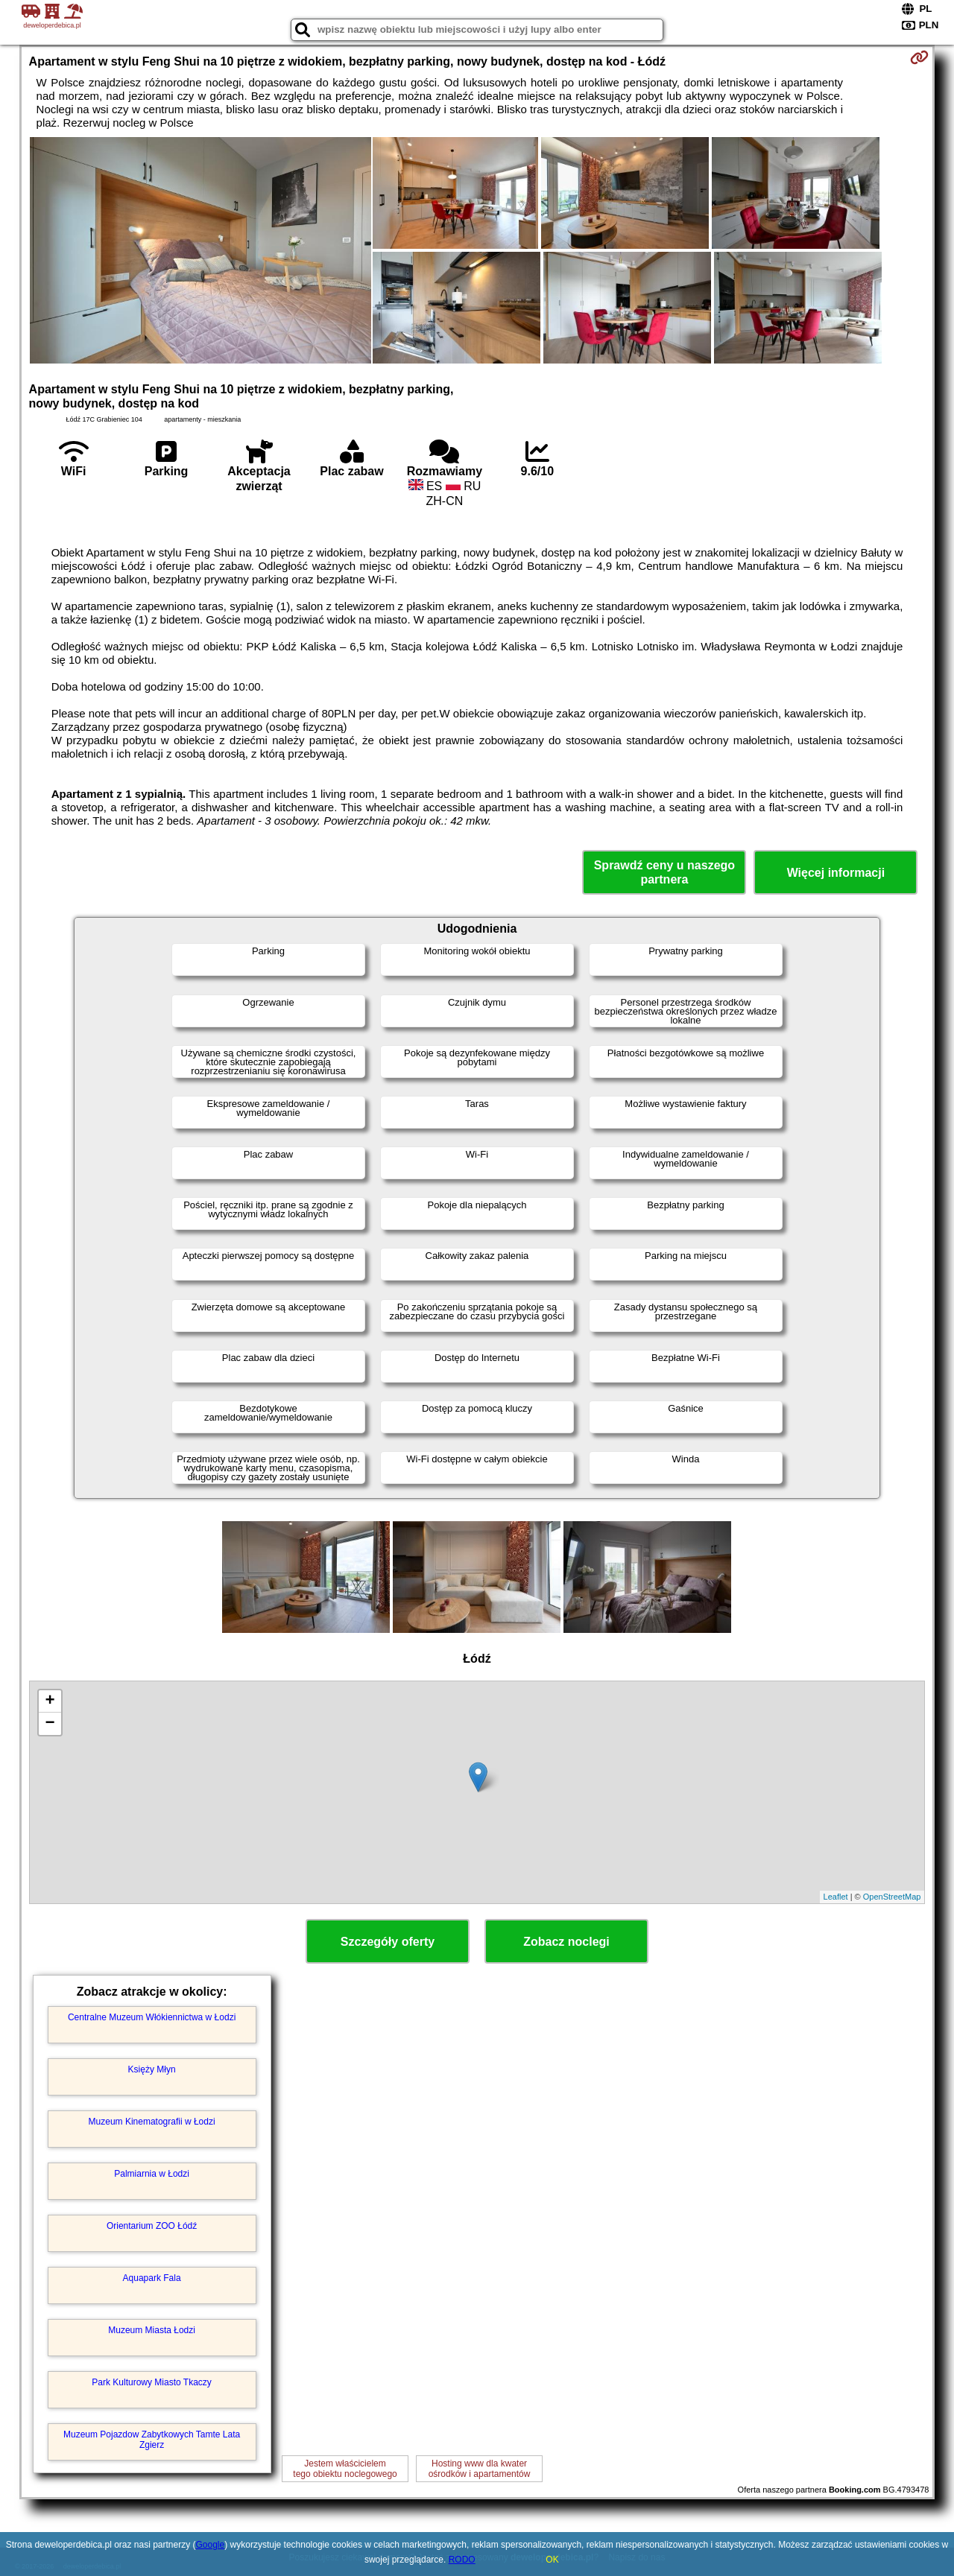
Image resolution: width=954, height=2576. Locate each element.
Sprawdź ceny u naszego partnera (664, 872)
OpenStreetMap (892, 1896)
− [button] (49, 1724)
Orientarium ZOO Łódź (152, 2226)
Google (210, 2544)
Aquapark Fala (152, 2278)
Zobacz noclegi (566, 1941)
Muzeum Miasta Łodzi (151, 2330)
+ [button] (49, 1701)
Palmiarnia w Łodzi (151, 2174)
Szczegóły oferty (388, 1941)
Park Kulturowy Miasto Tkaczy (152, 2382)
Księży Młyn (152, 2069)
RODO (462, 2559)
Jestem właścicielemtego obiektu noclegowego (345, 2468)
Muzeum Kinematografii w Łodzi (152, 2121)
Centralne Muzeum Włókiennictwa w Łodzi (152, 2017)
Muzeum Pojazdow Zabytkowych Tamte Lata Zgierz (151, 2439)
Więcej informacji (836, 872)
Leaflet (836, 1896)
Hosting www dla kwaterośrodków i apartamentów (480, 2468)
